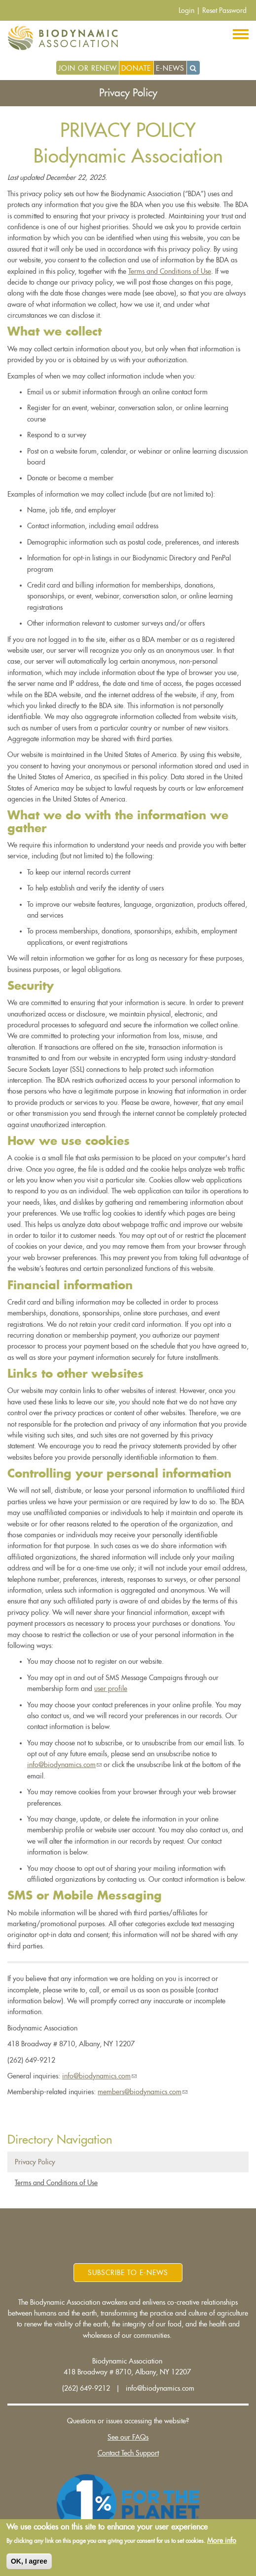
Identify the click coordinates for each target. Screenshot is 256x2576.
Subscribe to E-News (128, 2272)
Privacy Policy (35, 2161)
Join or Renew (87, 68)
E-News (170, 68)
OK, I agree (29, 2562)
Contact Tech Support (128, 2452)
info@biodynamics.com (64, 1764)
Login (186, 10)
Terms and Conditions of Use (169, 271)
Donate (136, 68)
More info (221, 2541)
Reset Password (224, 10)
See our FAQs (128, 2437)
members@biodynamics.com (142, 2091)
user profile (110, 1688)
